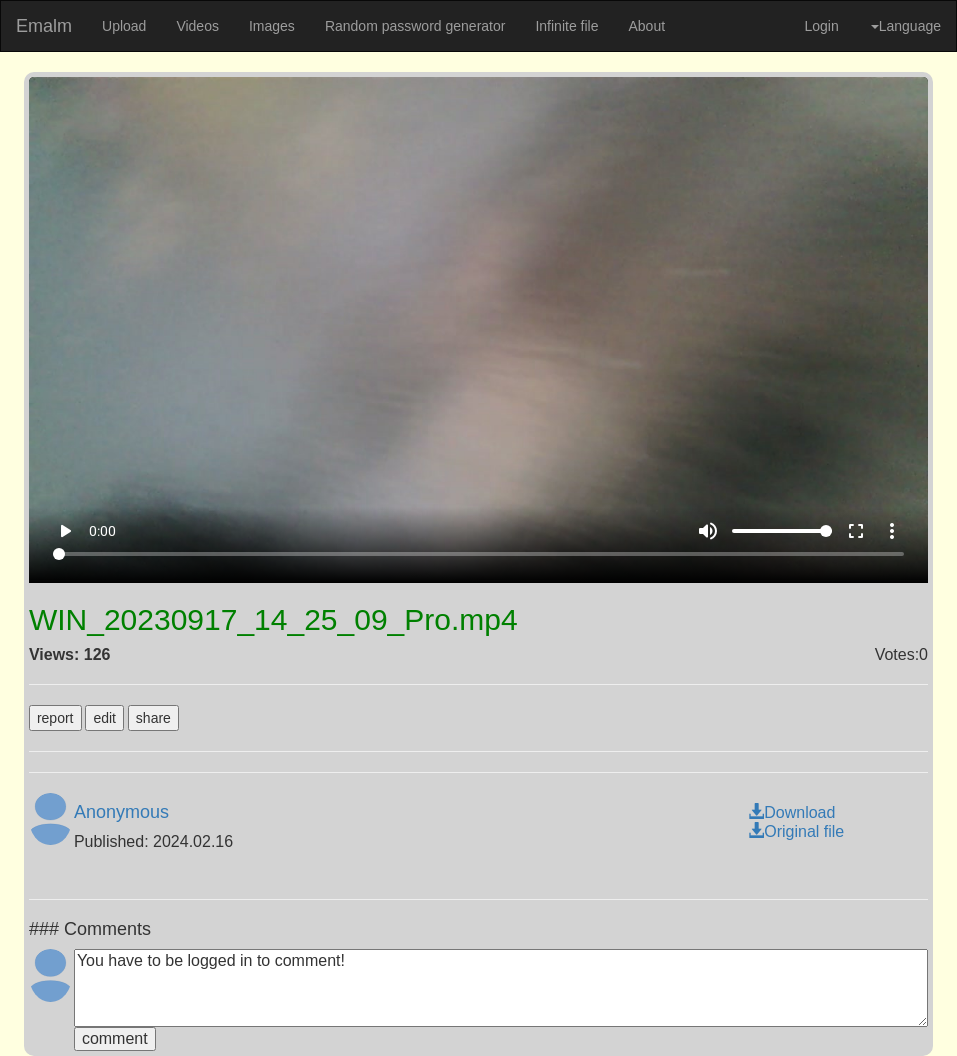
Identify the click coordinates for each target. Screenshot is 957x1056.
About (646, 26)
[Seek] (478, 554)
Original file (796, 831)
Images (272, 26)
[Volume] (782, 531)
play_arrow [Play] (65, 531)
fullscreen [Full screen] (856, 531)
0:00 (102, 531)
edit (104, 718)
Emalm (44, 26)
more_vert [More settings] (892, 531)
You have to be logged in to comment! (501, 988)
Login (821, 26)
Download (791, 812)
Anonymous (121, 812)
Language (906, 26)
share (153, 718)
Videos (197, 26)
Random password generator (415, 26)
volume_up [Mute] (708, 531)
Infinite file (566, 26)
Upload (124, 26)
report (55, 718)
